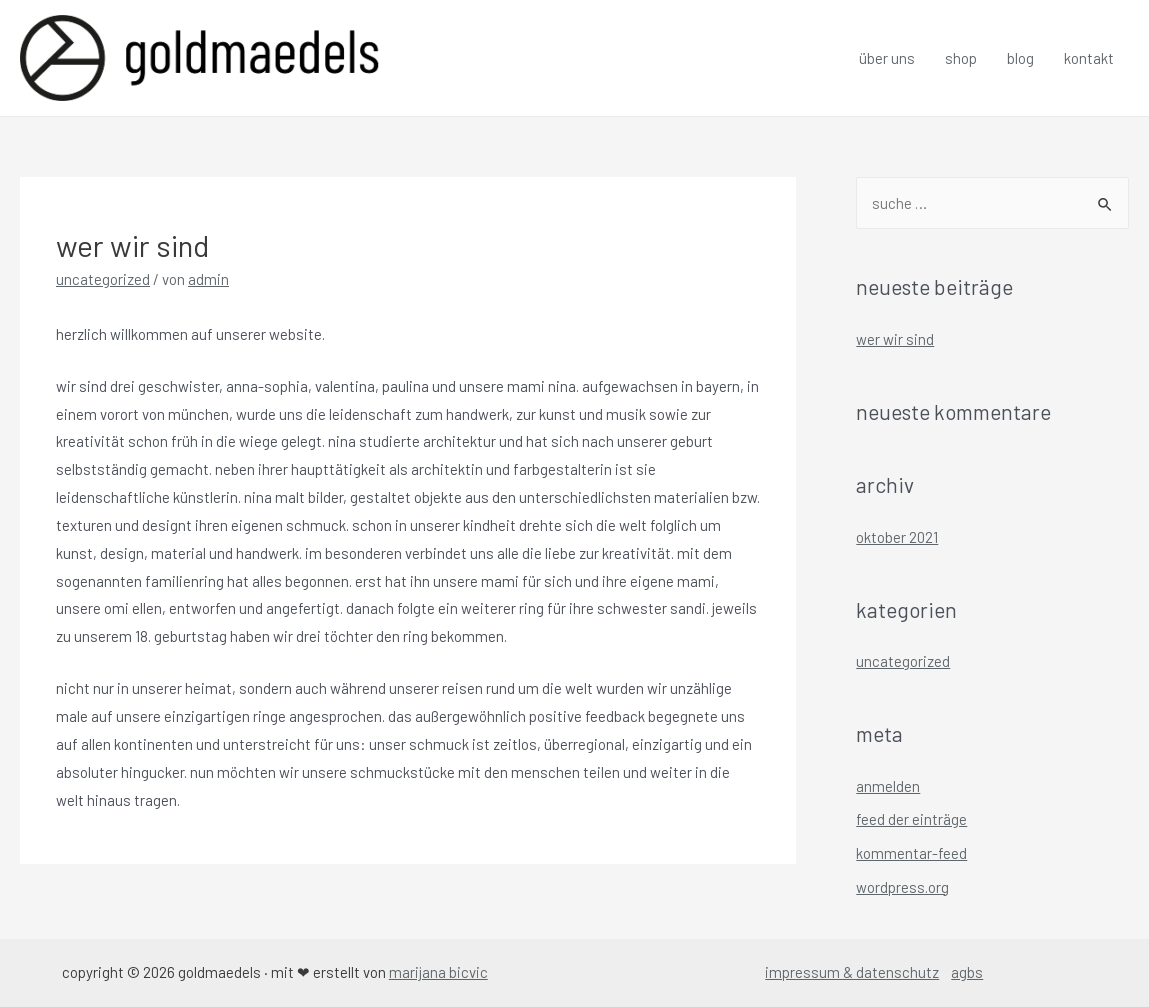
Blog (1020, 58)
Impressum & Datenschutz (852, 972)
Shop (961, 58)
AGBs (967, 972)
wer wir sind (895, 339)
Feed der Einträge (911, 819)
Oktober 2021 (897, 537)
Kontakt (1089, 58)
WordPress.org (902, 887)
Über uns (887, 58)
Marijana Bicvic (438, 972)
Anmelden (888, 786)
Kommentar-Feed (911, 853)
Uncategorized (103, 279)
